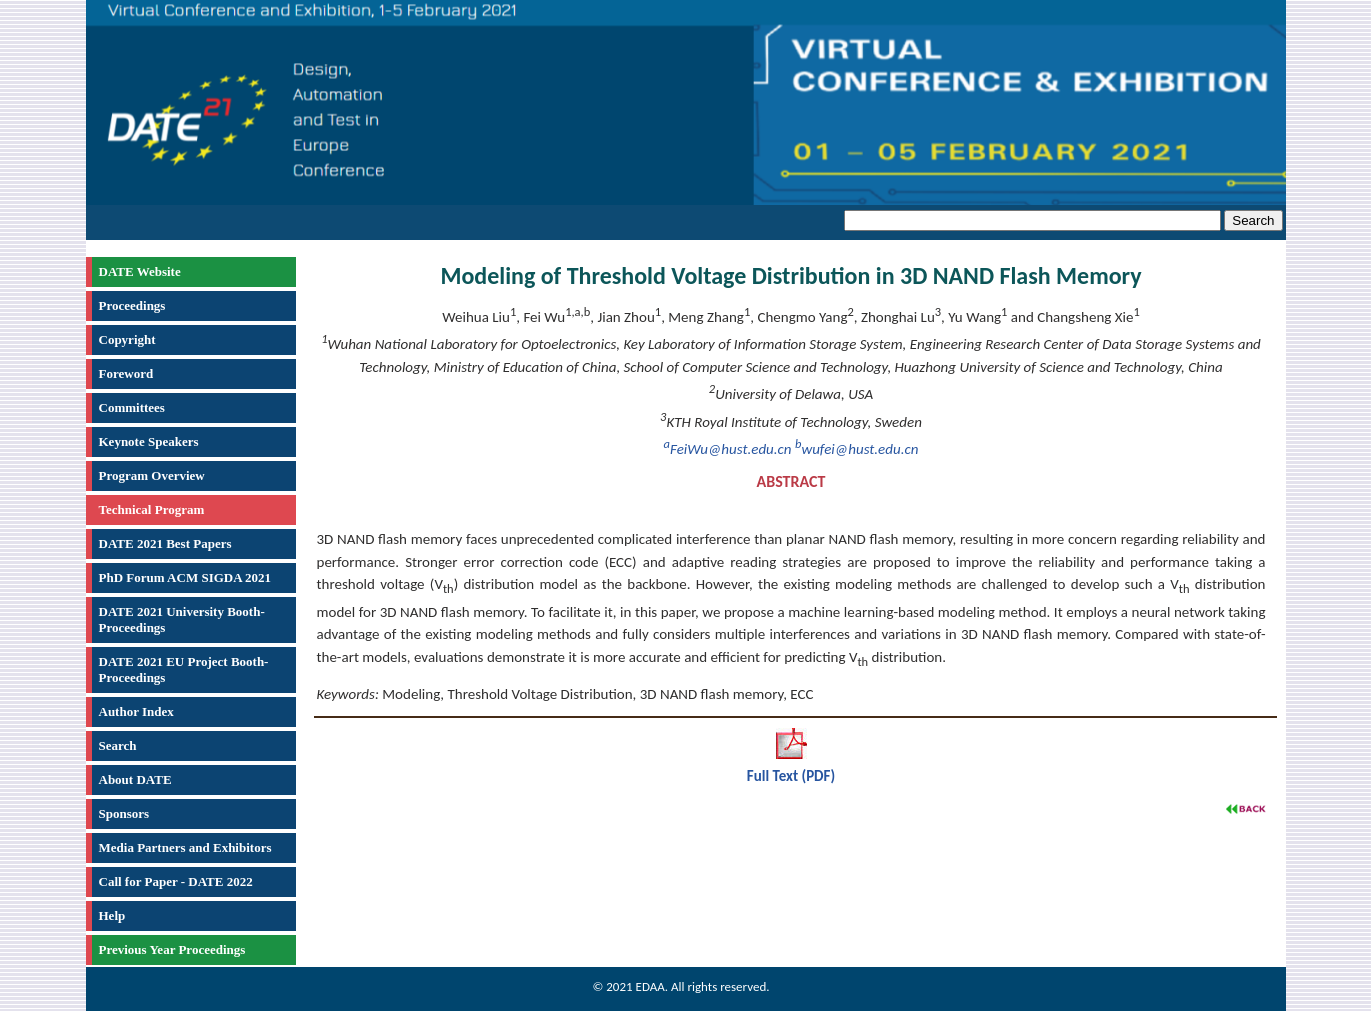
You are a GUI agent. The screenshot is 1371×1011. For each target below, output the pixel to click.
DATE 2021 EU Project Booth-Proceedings (184, 669)
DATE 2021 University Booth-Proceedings (182, 619)
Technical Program (152, 509)
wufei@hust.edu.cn (856, 449)
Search (118, 745)
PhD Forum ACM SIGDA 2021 (185, 577)
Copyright (127, 339)
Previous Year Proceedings (172, 949)
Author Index (136, 711)
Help (112, 915)
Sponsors (124, 813)
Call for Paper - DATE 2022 (176, 881)
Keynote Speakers (149, 441)
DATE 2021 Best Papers (165, 543)
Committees (132, 407)
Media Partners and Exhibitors (185, 847)
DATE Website (140, 271)
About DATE (135, 779)
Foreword (126, 373)
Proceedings (132, 305)
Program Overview (152, 475)
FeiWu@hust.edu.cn (728, 449)
